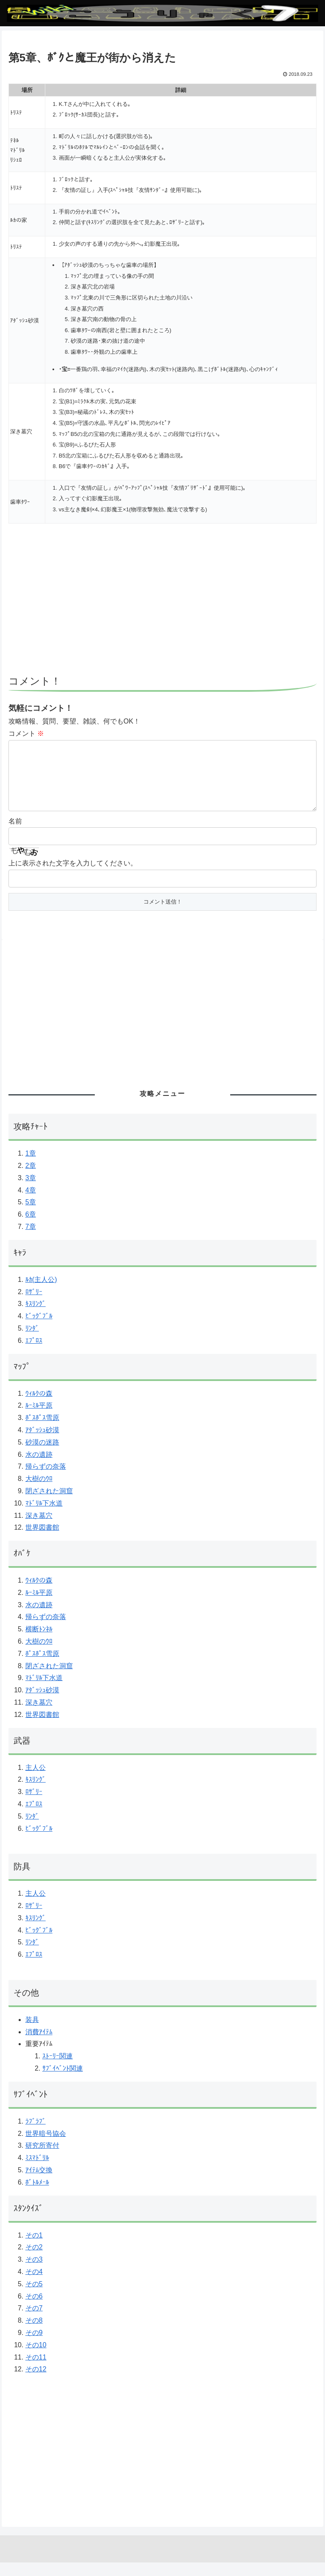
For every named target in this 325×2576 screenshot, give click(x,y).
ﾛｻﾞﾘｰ (33, 1305)
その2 (34, 2260)
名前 (15, 834)
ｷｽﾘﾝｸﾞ (35, 1317)
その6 (34, 2309)
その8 (34, 2334)
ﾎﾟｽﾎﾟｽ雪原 (42, 1431)
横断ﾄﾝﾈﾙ (38, 1642)
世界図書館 (42, 1540)
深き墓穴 (38, 1529)
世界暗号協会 (45, 2147)
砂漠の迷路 (42, 1455)
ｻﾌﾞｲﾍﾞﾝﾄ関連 (62, 2081)
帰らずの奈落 (45, 1479)
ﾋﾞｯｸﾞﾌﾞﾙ (38, 1329)
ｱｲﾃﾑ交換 (38, 2183)
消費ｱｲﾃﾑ (38, 2045)
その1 (34, 2248)
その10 (36, 2358)
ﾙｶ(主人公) (41, 1293)
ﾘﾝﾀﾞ (32, 1341)
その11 (36, 2370)
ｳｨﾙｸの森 (38, 1407)
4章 (30, 1203)
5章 (30, 1215)
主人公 (35, 1781)
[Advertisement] (162, 603)
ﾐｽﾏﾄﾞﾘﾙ (37, 2171)
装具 (32, 2033)
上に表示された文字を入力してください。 (72, 876)
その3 (34, 2273)
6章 (30, 1227)
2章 (30, 1179)
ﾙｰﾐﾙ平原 (38, 1418)
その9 (34, 2346)
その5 (34, 2297)
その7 (34, 2321)
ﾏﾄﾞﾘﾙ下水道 (44, 1516)
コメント (26, 733)
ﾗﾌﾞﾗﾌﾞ (35, 2134)
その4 (34, 2285)
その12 (36, 2382)
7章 (30, 1240)
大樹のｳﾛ (38, 1492)
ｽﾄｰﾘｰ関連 (57, 2069)
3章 (30, 1191)
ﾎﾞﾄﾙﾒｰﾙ (37, 2195)
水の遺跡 (38, 1468)
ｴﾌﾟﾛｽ (33, 1354)
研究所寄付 (42, 2159)
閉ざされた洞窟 (49, 1504)
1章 (30, 1166)
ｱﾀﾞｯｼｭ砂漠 (42, 1443)
